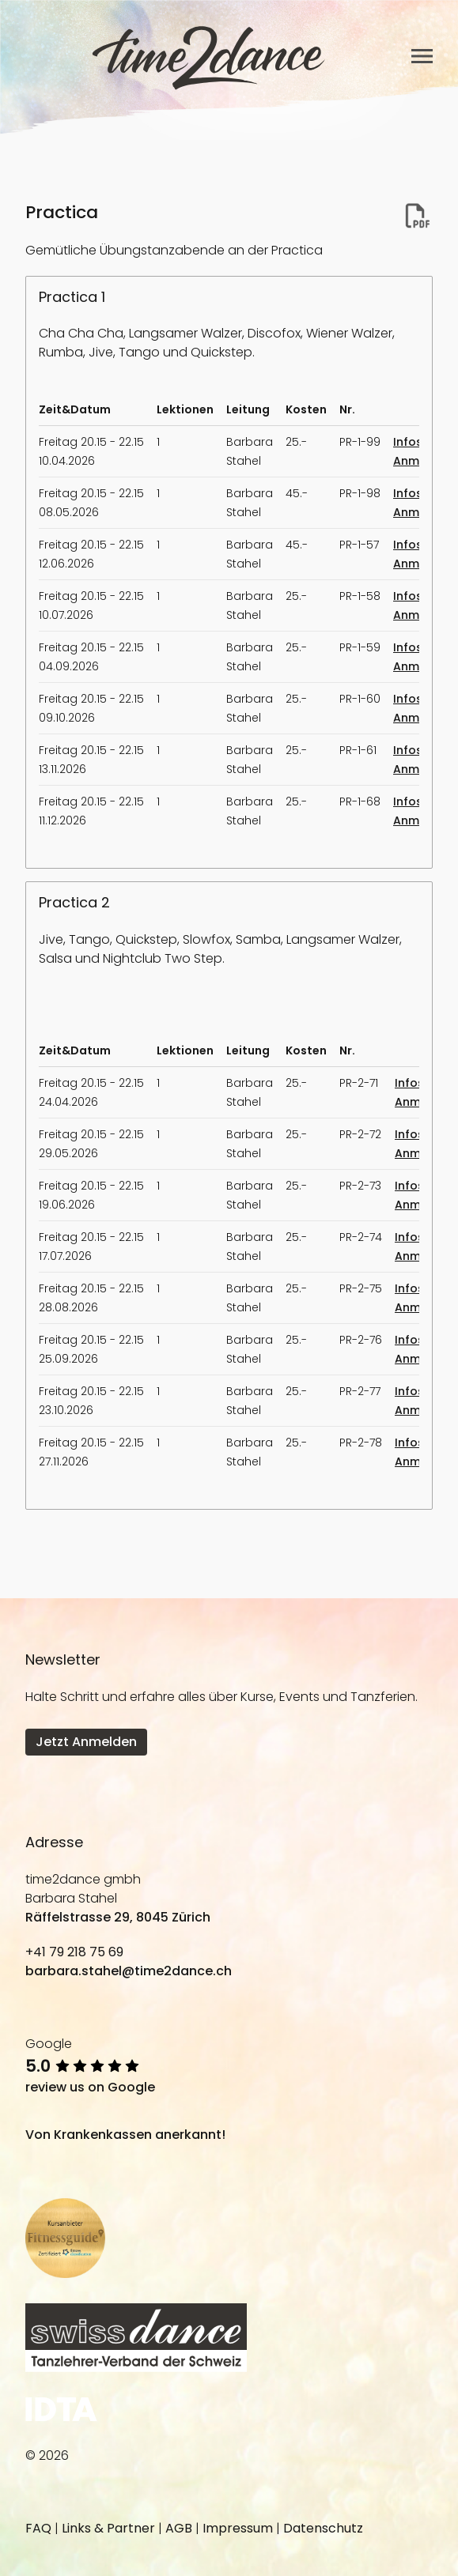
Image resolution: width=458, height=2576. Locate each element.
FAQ (38, 2528)
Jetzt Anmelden (86, 1742)
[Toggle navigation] (422, 56)
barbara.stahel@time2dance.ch (128, 1971)
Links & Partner (108, 2528)
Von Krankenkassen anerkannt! (125, 2134)
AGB (178, 2528)
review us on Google (90, 2087)
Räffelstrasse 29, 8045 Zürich (117, 1917)
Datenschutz (323, 2528)
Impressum (238, 2528)
